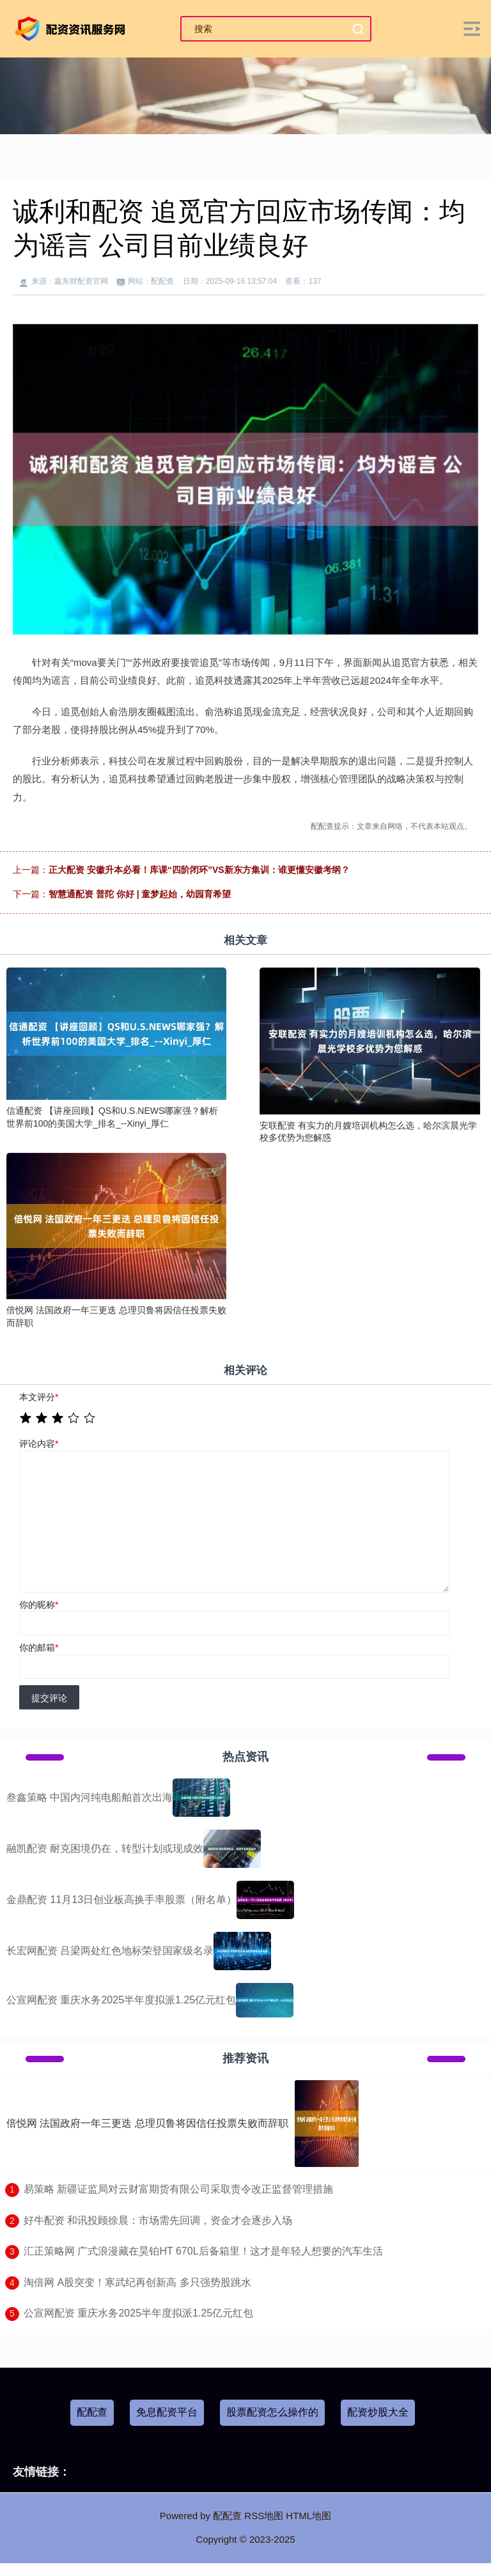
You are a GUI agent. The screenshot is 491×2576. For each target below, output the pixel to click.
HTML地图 (308, 2515)
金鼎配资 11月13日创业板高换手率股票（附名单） (121, 1899)
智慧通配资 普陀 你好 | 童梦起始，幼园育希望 (140, 894)
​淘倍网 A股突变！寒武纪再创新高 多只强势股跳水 (137, 2282)
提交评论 (49, 1698)
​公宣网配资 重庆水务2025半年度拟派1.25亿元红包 (138, 2313)
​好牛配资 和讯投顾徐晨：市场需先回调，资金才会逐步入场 (158, 2220)
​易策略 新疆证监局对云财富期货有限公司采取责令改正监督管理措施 (178, 2189)
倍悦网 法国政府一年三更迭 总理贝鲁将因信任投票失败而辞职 (147, 2123)
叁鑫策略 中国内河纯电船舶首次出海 (89, 1797)
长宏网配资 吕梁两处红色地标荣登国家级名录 (110, 1950)
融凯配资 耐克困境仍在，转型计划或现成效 (104, 1848)
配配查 (92, 2412)
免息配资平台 (167, 2412)
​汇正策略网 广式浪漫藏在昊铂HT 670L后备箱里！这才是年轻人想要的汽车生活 (203, 2251)
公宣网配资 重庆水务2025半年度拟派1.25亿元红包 (121, 1999)
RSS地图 (263, 2515)
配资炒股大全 (378, 2412)
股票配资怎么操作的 (272, 2412)
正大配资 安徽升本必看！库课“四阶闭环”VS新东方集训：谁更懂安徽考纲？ (199, 870)
